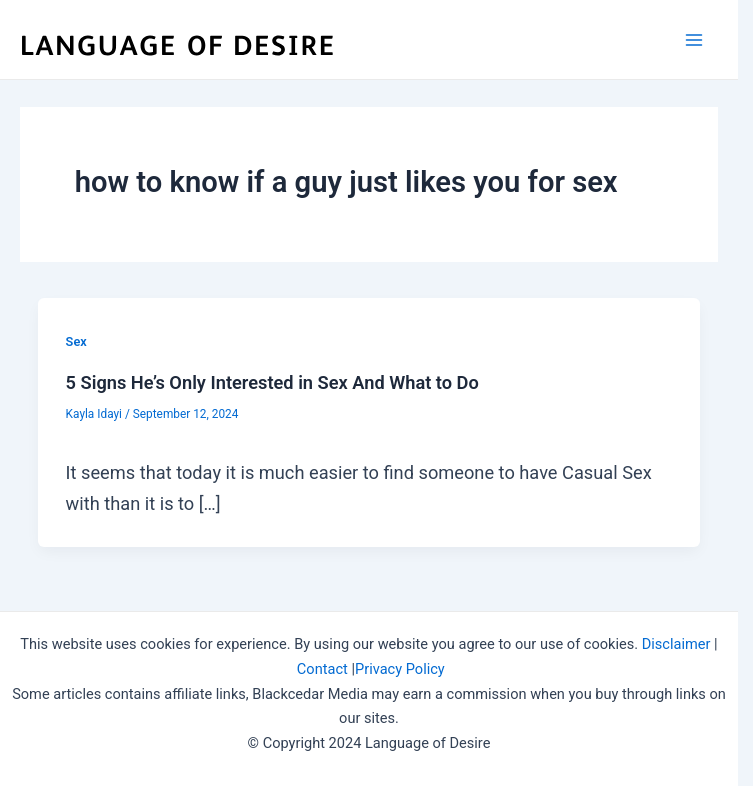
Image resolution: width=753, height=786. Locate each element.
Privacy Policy (400, 669)
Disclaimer (676, 644)
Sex (76, 341)
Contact (322, 669)
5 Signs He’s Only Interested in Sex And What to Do (272, 382)
